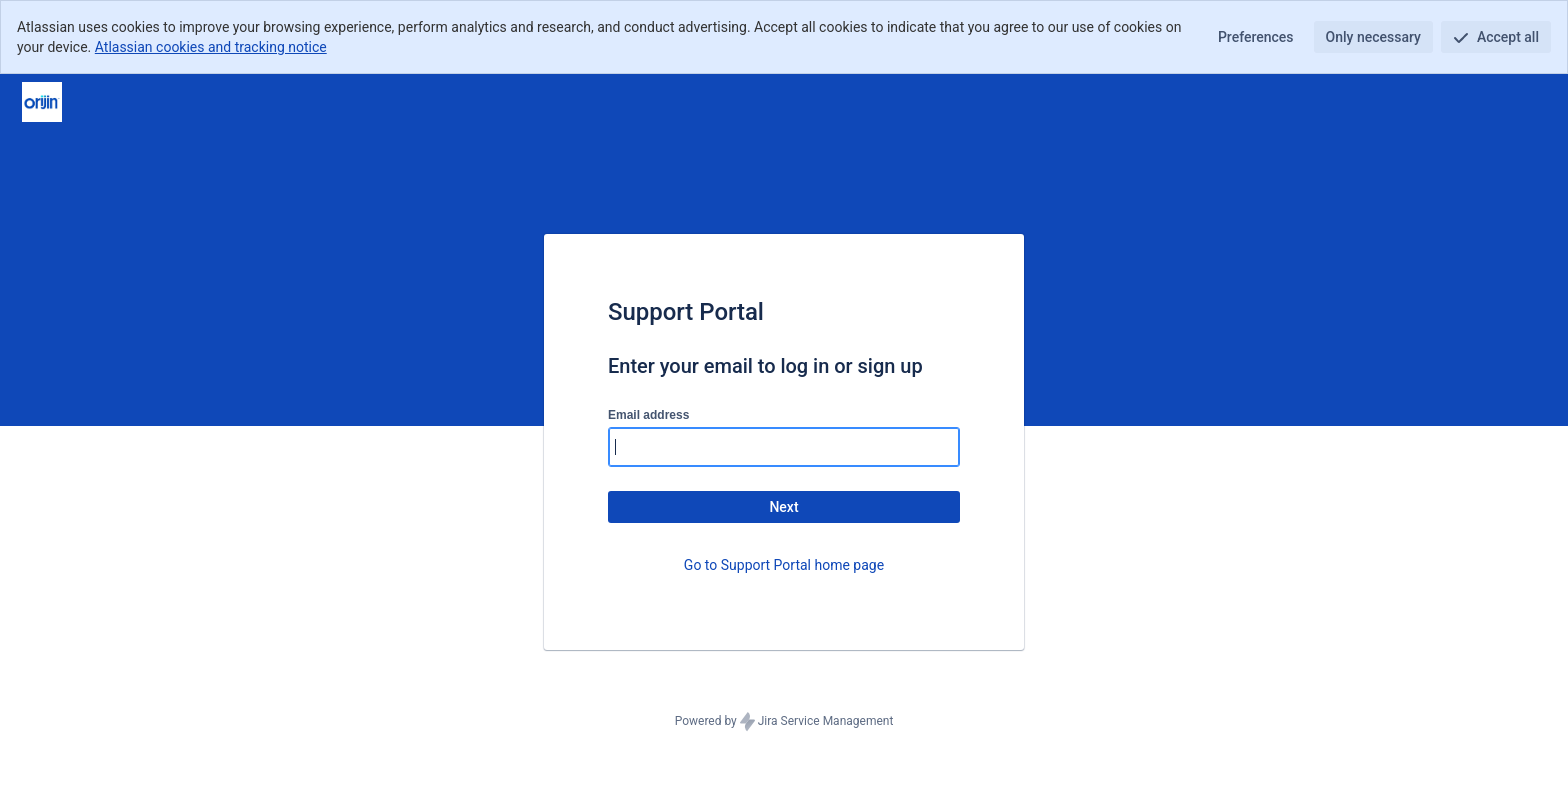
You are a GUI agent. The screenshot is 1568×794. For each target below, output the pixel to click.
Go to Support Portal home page (784, 565)
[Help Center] (42, 102)
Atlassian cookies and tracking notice (211, 47)
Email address (648, 415)
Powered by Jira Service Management (784, 722)
